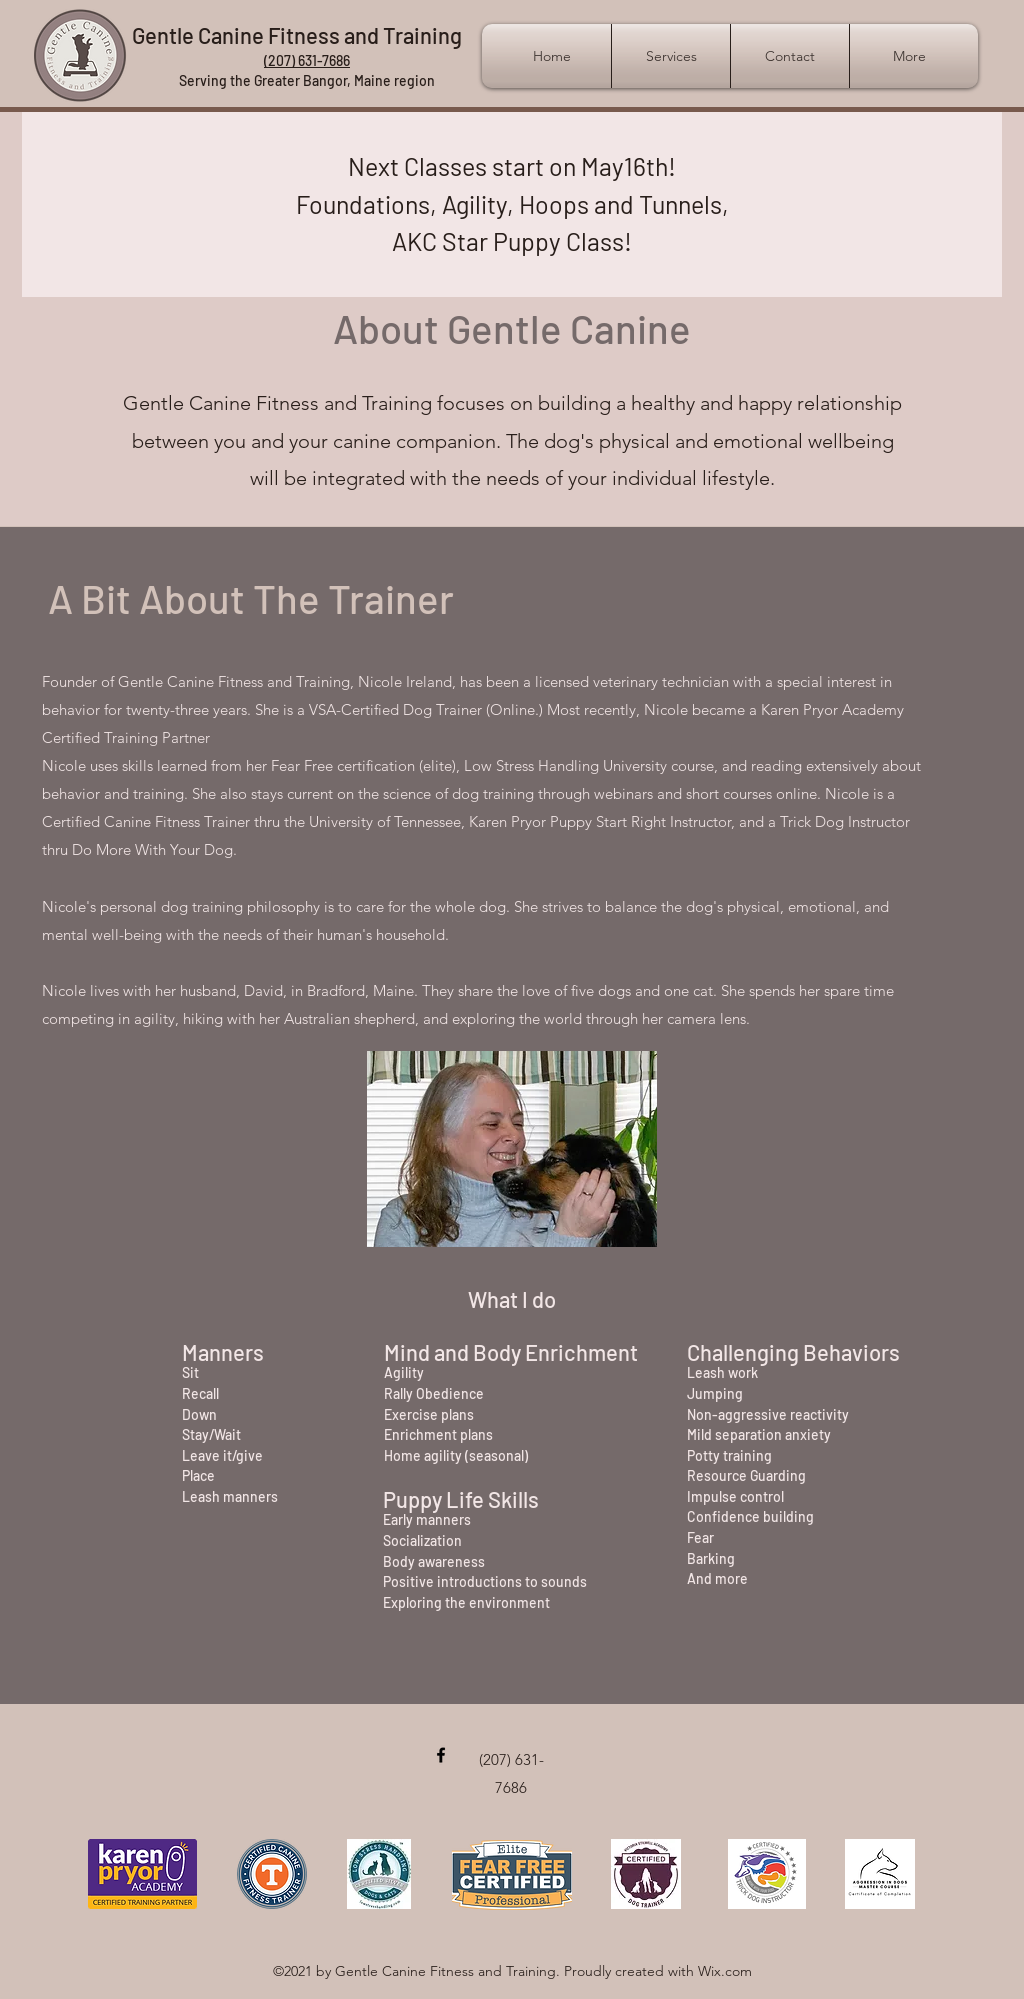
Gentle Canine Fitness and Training (297, 35)
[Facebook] (441, 1755)
